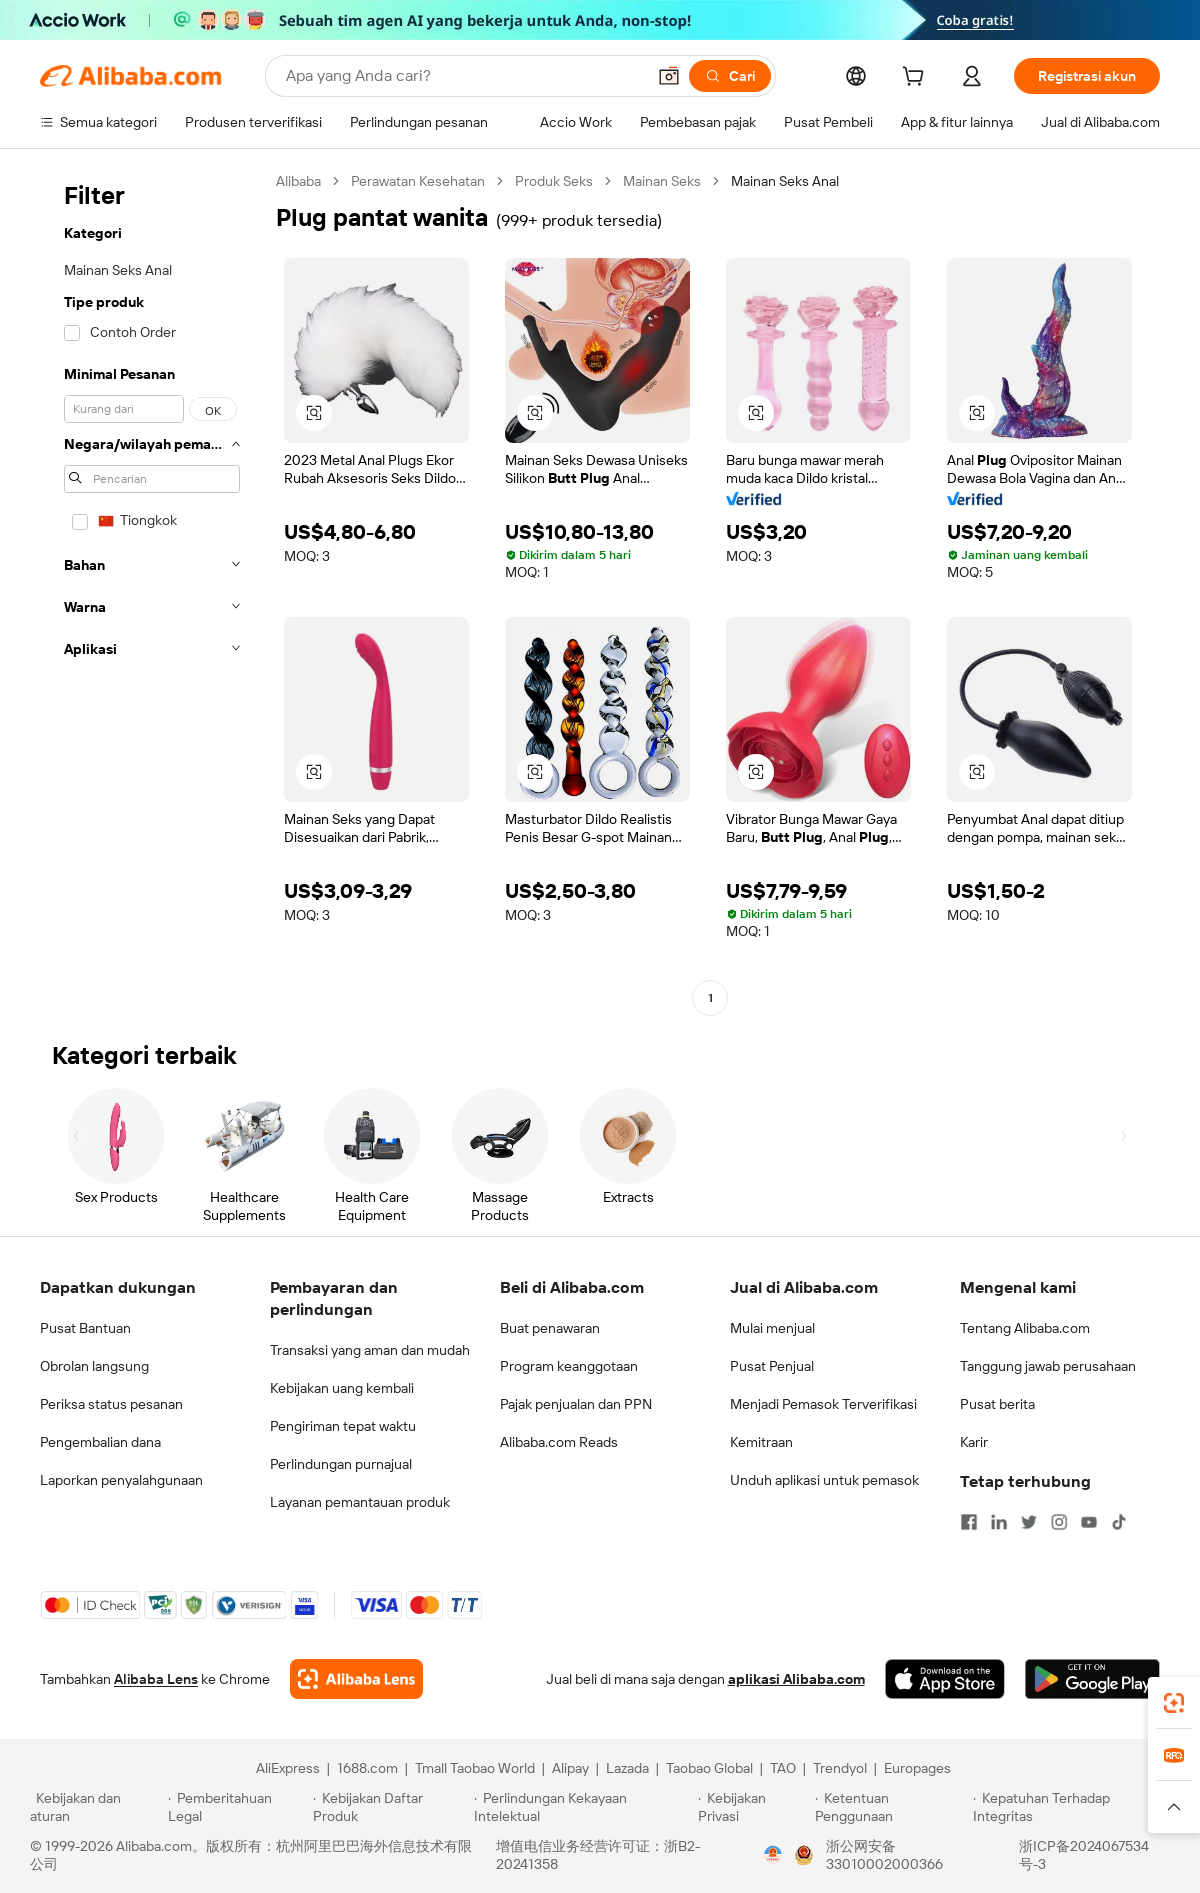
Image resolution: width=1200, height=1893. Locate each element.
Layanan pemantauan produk (360, 1502)
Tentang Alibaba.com (1025, 1328)
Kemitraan (761, 1442)
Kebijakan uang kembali (342, 1388)
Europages (917, 1768)
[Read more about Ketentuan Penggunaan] (891, 1807)
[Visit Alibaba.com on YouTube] (1089, 1522)
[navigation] (152, 592)
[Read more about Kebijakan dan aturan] (96, 1807)
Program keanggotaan (569, 1366)
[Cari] (730, 76)
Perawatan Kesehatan (418, 181)
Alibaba (298, 181)
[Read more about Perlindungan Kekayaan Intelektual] (583, 1807)
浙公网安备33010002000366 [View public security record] (884, 1855)
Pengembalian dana (100, 1442)
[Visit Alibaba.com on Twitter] (1029, 1522)
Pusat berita (997, 1404)
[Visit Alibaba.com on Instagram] (1059, 1522)
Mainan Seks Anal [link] (785, 181)
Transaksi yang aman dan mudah (370, 1350)
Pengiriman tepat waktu (343, 1426)
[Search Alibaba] (463, 76)
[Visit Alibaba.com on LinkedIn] (999, 1522)
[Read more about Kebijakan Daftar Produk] (390, 1807)
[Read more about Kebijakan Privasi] (753, 1807)
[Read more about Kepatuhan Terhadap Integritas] (1071, 1807)
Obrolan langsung (94, 1366)
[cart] (917, 79)
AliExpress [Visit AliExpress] (288, 1768)
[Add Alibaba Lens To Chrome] (356, 1679)
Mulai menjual (772, 1328)
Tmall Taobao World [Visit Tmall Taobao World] (475, 1768)
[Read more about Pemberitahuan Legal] (237, 1807)
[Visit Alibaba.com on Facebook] (969, 1522)
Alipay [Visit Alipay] (570, 1768)
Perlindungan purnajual (341, 1464)
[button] (669, 76)
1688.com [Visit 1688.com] (367, 1768)
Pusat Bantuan (85, 1328)
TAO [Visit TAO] (783, 1768)
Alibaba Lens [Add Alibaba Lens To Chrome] (156, 1679)
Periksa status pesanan (111, 1404)
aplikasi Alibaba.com (796, 1679)
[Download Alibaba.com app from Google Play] (1092, 1679)
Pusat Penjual (772, 1366)
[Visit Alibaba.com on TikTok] (1119, 1522)
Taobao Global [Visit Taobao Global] (709, 1768)
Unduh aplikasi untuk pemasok (824, 1480)
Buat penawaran (550, 1328)
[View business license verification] (773, 1855)
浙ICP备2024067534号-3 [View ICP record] (1084, 1855)
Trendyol (840, 1768)
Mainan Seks (662, 181)
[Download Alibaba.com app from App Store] (945, 1679)
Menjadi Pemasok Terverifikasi (823, 1404)
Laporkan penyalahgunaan (121, 1480)
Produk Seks (554, 181)
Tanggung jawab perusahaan (1048, 1366)
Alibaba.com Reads (559, 1442)
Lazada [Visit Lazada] (627, 1768)
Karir (974, 1442)
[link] (1174, 1703)
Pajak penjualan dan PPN (576, 1404)
